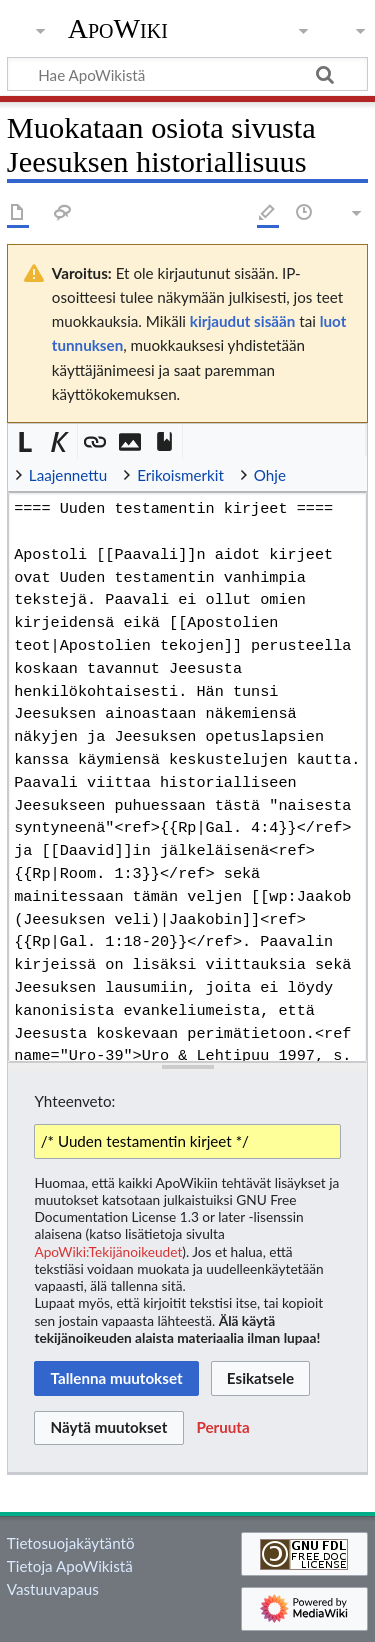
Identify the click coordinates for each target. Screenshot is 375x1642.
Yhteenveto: (74, 1101)
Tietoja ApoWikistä (70, 1566)
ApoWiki (118, 29)
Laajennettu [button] (68, 475)
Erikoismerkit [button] (180, 475)
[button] (25, 441)
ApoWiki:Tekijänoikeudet (108, 1251)
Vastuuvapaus (53, 1589)
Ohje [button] (270, 475)
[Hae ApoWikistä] (187, 74)
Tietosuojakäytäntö (71, 1543)
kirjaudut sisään (242, 321)
